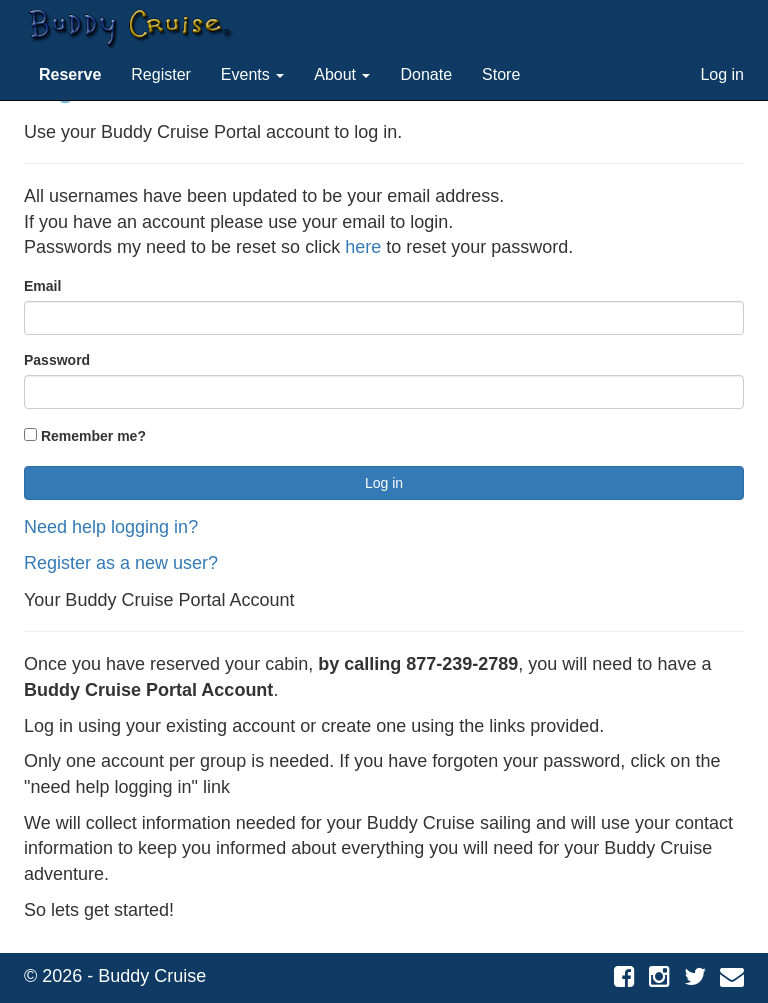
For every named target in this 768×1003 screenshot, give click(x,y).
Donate (426, 74)
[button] (70, 75)
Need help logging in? (111, 527)
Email (42, 286)
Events (252, 74)
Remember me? (85, 436)
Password (57, 360)
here (363, 247)
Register (161, 74)
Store (501, 74)
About (342, 74)
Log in (722, 74)
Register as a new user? (121, 563)
